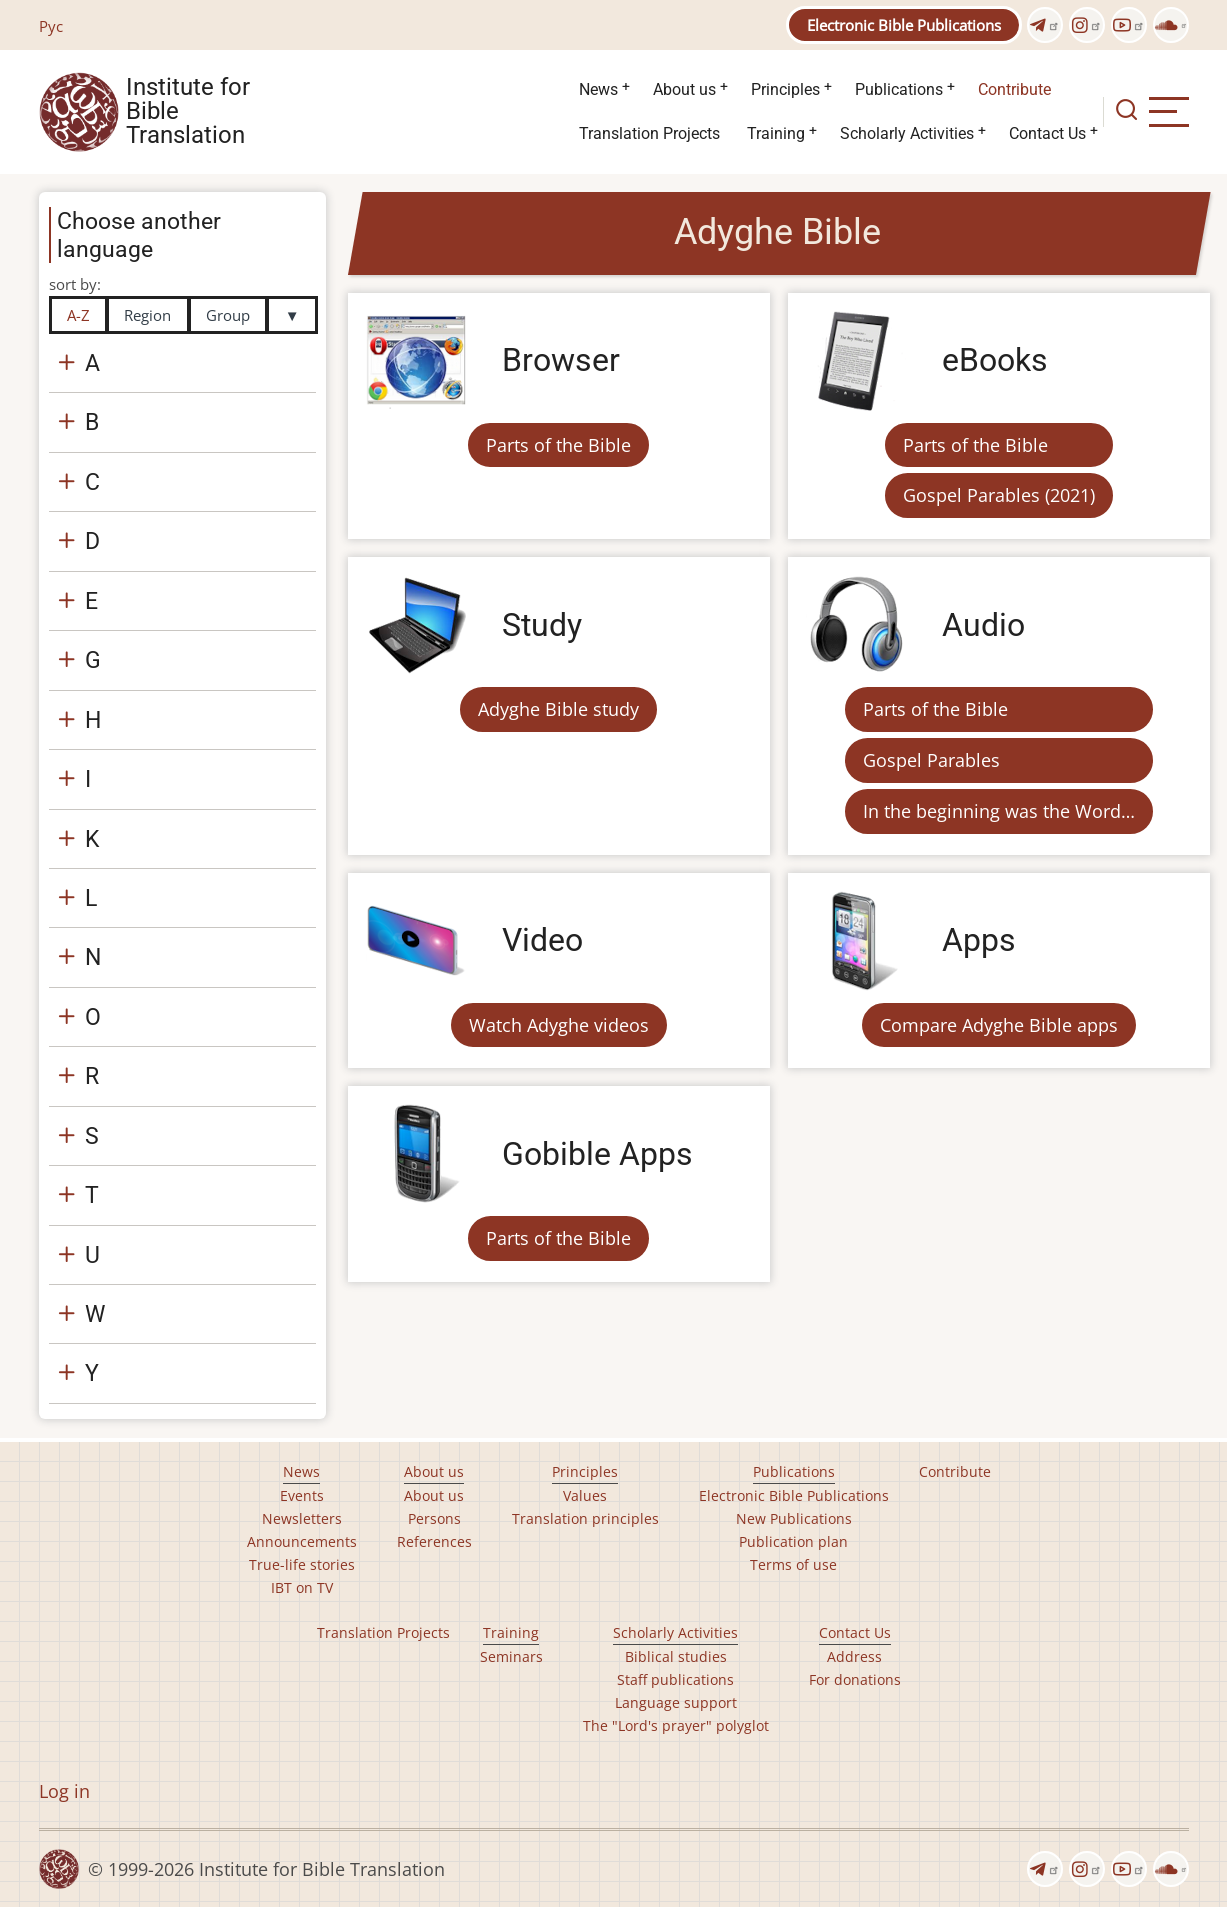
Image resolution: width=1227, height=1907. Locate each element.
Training (776, 133)
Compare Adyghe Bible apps (999, 1025)
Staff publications (675, 1679)
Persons (434, 1518)
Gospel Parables (931, 760)
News (598, 89)
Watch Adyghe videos (559, 1025)
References (434, 1541)
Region (147, 315)
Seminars (511, 1656)
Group (228, 315)
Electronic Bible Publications (904, 25)
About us (684, 89)
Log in (64, 1791)
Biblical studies (676, 1656)
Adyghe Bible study (558, 709)
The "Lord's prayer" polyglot (676, 1725)
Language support (676, 1702)
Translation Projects (649, 133)
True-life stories (302, 1564)
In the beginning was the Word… (999, 811)
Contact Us (1047, 133)
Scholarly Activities (907, 133)
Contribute (1014, 89)
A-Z (78, 315)
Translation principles (585, 1518)
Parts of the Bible (558, 445)
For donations (855, 1679)
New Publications (794, 1518)
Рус (51, 26)
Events (302, 1495)
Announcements (302, 1541)
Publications (899, 89)
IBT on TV (302, 1587)
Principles (785, 89)
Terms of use (793, 1564)
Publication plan (793, 1541)
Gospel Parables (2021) (999, 495)
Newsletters (302, 1518)
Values (585, 1495)
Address (854, 1656)
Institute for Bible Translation (188, 112)
